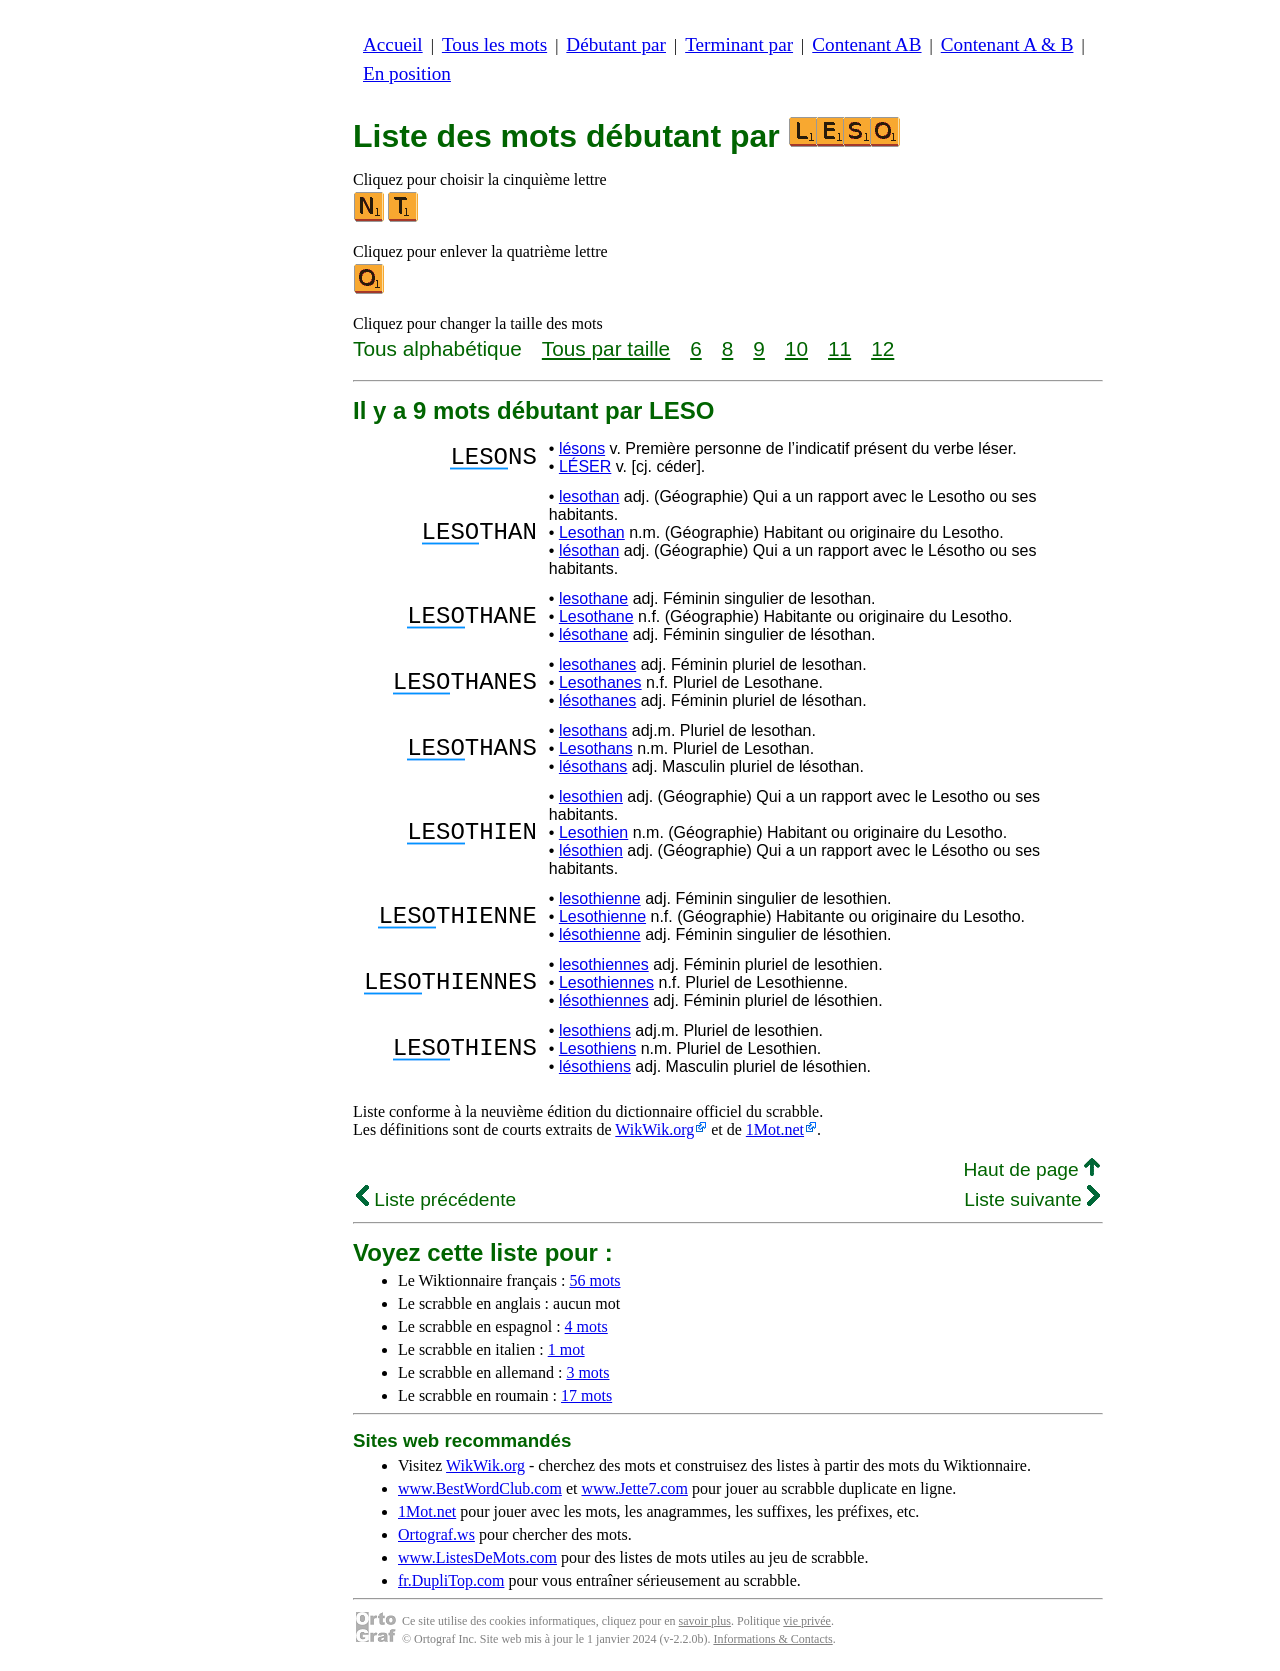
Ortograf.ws (436, 1534)
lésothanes (597, 700)
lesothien (591, 796)
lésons (582, 448)
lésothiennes (604, 1000)
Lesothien (593, 832)
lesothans (593, 730)
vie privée (807, 1621)
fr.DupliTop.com (451, 1580)
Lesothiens (597, 1048)
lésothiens (595, 1066)
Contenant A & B (1007, 44)
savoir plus (705, 1621)
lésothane (593, 634)
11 (839, 348)
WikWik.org (654, 1129)
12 (882, 348)
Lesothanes (600, 682)
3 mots (587, 1372)
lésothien (591, 850)
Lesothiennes (606, 982)
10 (796, 348)
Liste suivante (1032, 1199)
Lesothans (596, 748)
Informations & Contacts (772, 1639)
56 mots (594, 1280)
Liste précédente (436, 1199)
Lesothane (596, 616)
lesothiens (595, 1030)
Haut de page (1031, 1169)
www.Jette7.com (634, 1488)
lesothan (589, 496)
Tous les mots (494, 44)
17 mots (586, 1395)
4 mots (586, 1326)
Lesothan (592, 532)
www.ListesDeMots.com (477, 1557)
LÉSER (585, 466)
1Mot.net (775, 1129)
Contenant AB (866, 44)
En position (407, 73)
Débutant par (616, 44)
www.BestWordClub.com (480, 1488)
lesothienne (600, 898)
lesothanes (597, 664)
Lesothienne (602, 916)
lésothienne (600, 934)
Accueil (393, 44)
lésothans (593, 766)
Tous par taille (606, 348)
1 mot (566, 1349)
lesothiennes (604, 964)
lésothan (589, 550)
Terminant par (739, 44)
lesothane (593, 598)
